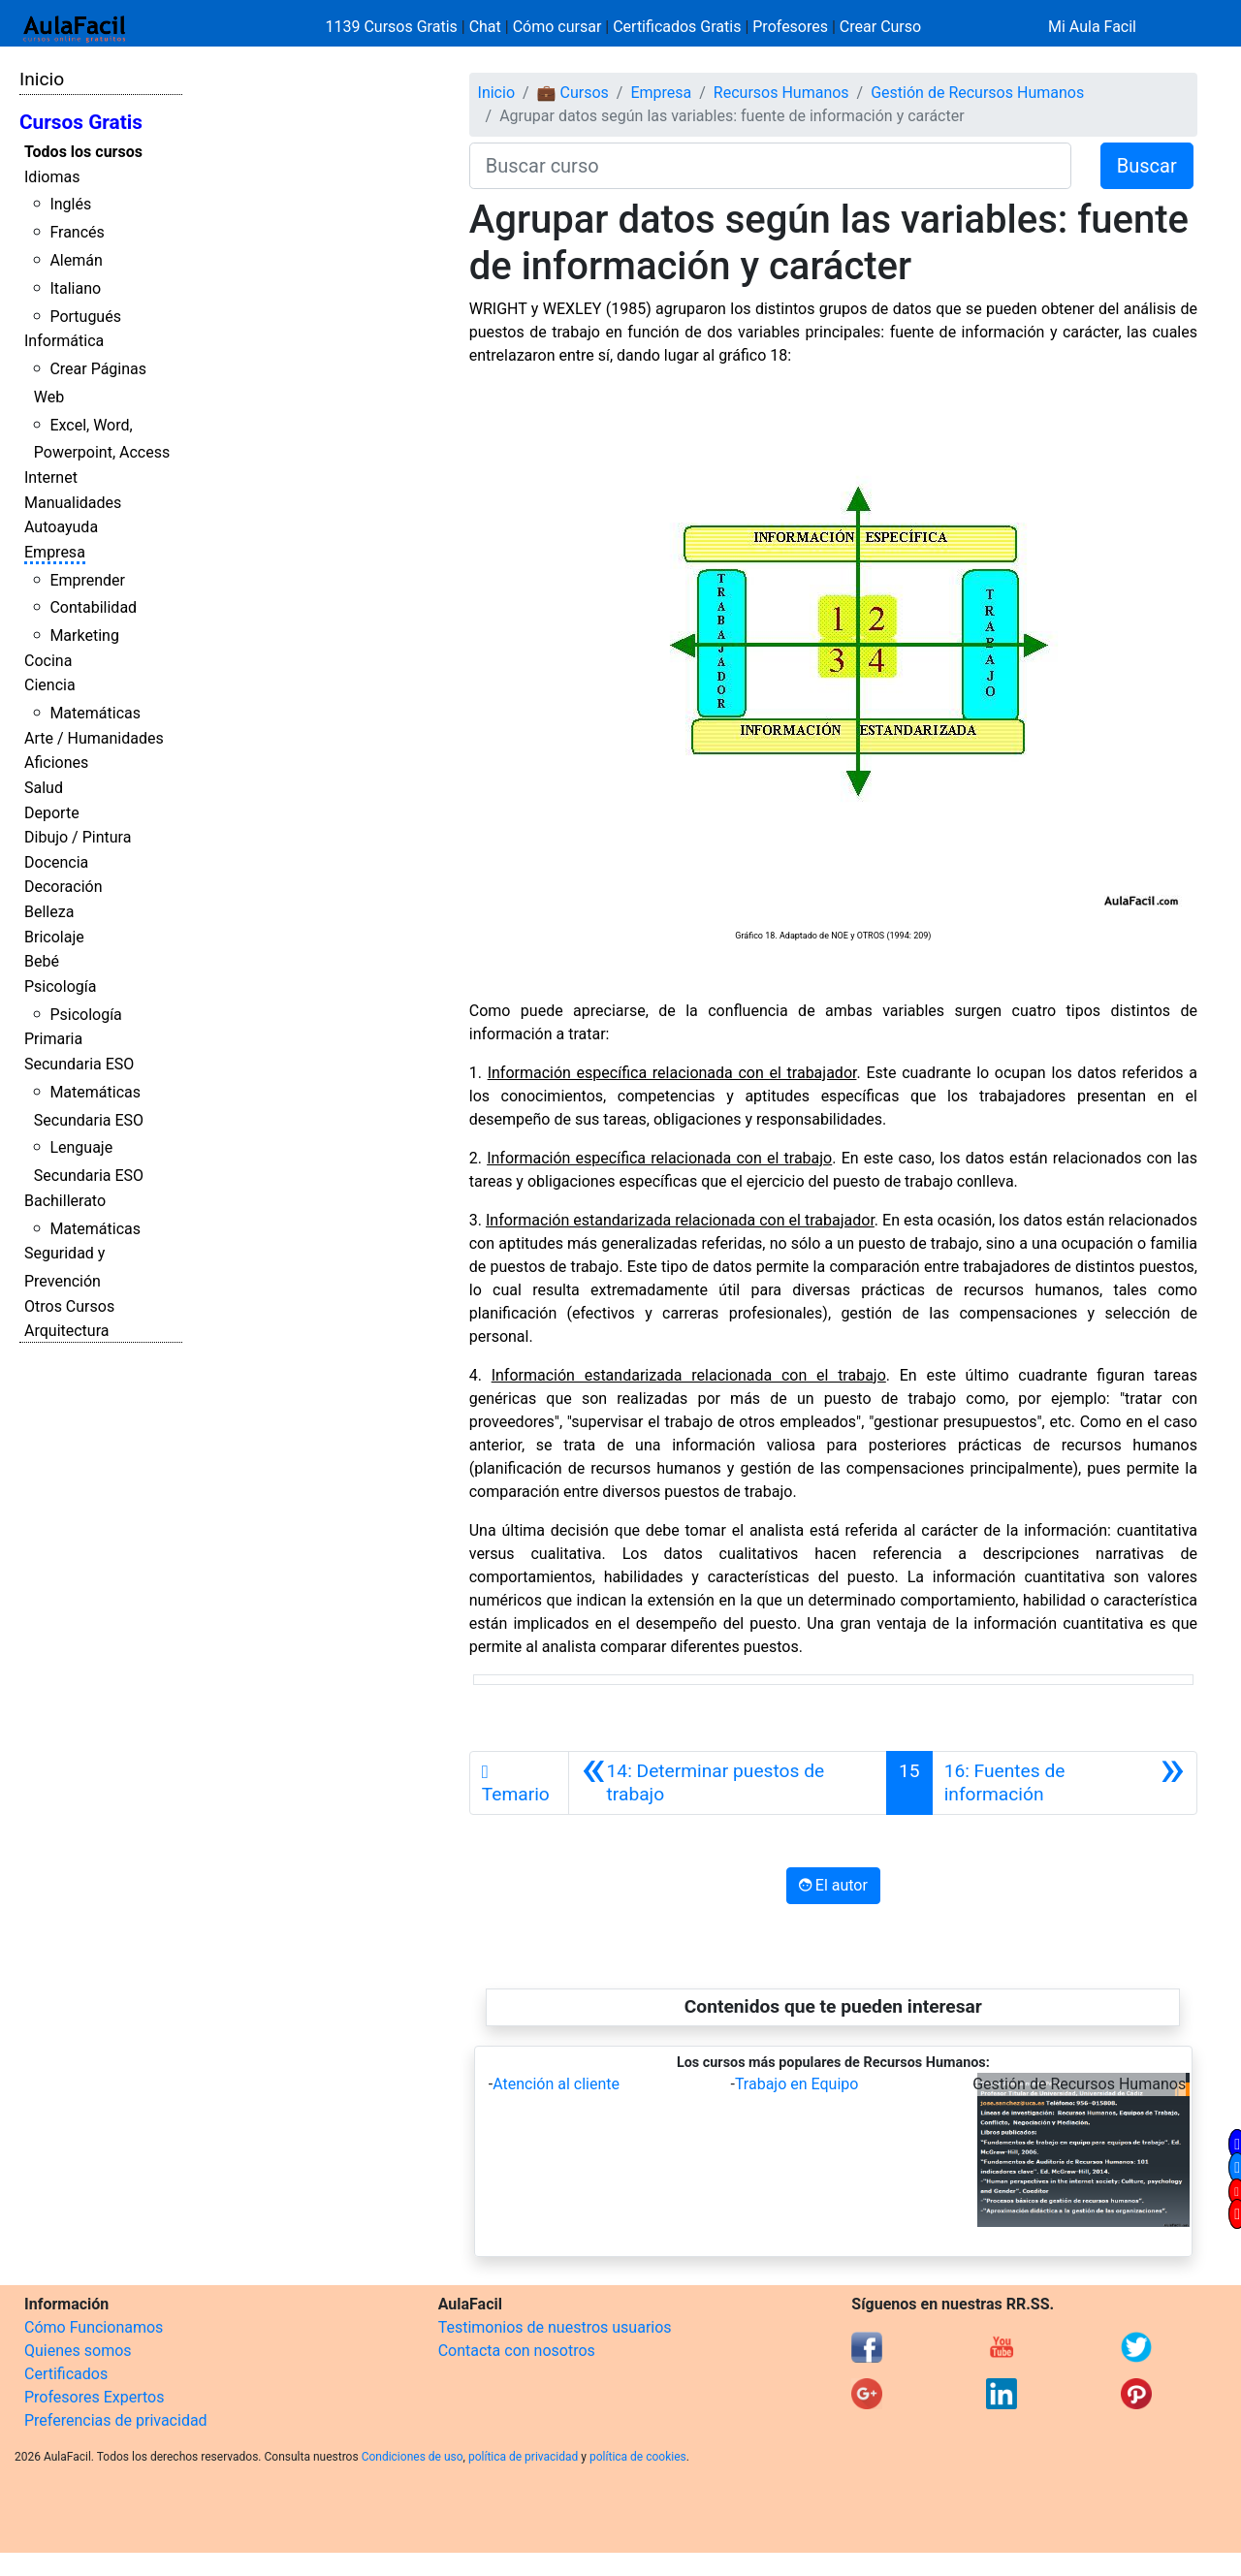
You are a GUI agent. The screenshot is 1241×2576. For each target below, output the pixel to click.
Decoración (63, 886)
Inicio (41, 79)
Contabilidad (93, 607)
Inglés (70, 204)
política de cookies (637, 2457)
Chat (485, 26)
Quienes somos (78, 2350)
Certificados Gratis (677, 26)
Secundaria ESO (79, 1064)
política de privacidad (523, 2457)
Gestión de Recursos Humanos (977, 92)
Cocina (48, 661)
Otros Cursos (69, 1306)
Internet (51, 477)
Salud (43, 788)
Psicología (60, 986)
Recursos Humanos (781, 92)
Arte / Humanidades (94, 738)
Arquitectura (66, 1330)
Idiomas (52, 177)
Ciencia (50, 685)
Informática (64, 341)
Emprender (87, 580)
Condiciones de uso (412, 2457)
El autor (833, 1885)
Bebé (41, 961)
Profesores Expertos (94, 2397)
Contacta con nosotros (516, 2350)
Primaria (53, 1039)
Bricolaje (54, 937)
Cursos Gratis (81, 122)
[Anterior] (727, 1783)
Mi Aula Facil (1092, 26)
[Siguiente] (1064, 1783)
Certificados (66, 2374)
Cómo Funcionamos (93, 2327)
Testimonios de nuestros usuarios (555, 2327)
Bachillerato (65, 1201)
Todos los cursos (83, 152)
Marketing (83, 635)
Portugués (85, 316)
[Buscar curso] (770, 166)
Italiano (75, 288)
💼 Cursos (573, 92)
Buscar (1147, 165)
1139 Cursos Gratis (393, 26)
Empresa (54, 552)
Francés (76, 232)
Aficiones (56, 762)
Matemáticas (95, 713)
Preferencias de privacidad (115, 2420)
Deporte (52, 813)
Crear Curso (880, 26)
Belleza (49, 912)
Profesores (790, 26)
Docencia (56, 862)
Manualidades (72, 502)
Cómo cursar (557, 26)
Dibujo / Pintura (77, 837)
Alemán (75, 260)
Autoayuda (61, 527)
